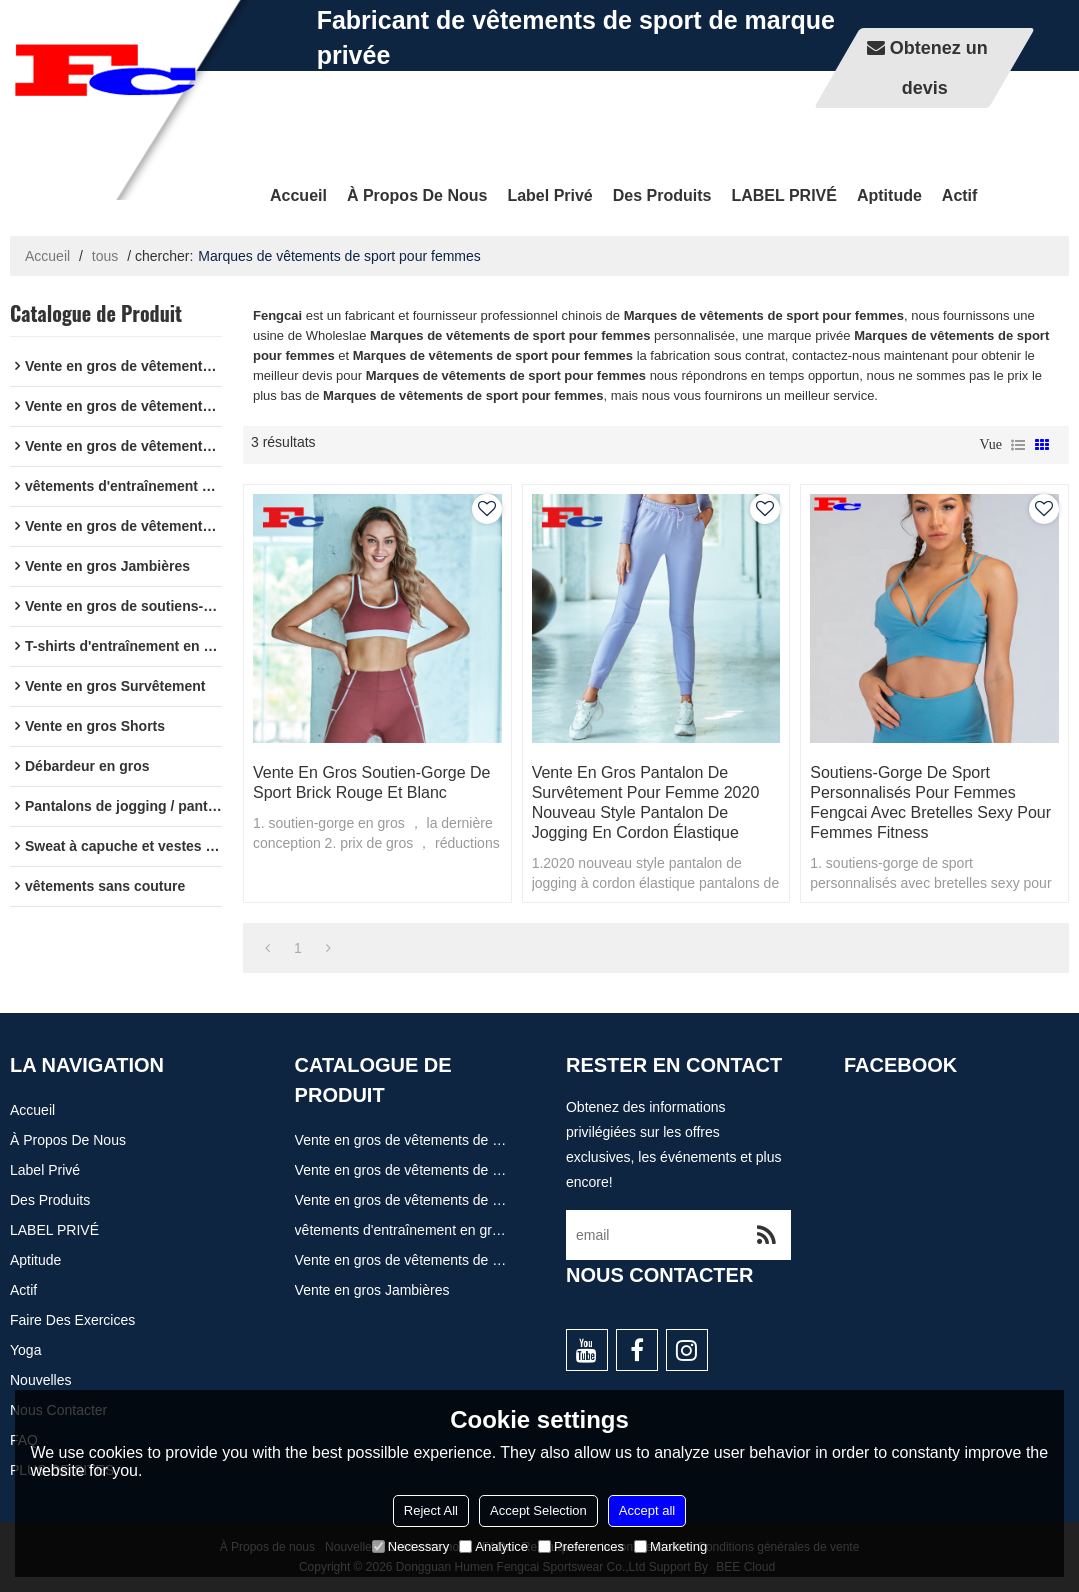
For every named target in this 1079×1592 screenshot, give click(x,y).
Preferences (581, 1546)
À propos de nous (417, 195)
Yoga (25, 1350)
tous (105, 256)
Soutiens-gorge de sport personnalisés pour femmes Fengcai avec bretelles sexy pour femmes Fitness (930, 802)
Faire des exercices (72, 1320)
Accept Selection (538, 1510)
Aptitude (889, 195)
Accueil (298, 195)
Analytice (493, 1546)
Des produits (662, 195)
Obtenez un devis (939, 68)
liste (1018, 445)
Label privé (549, 195)
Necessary (410, 1546)
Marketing (670, 1546)
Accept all (647, 1510)
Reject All (431, 1510)
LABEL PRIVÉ (784, 195)
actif (960, 195)
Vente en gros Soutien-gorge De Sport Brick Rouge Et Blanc (371, 782)
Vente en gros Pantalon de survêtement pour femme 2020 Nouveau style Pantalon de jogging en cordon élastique (646, 802)
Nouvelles (40, 1380)
